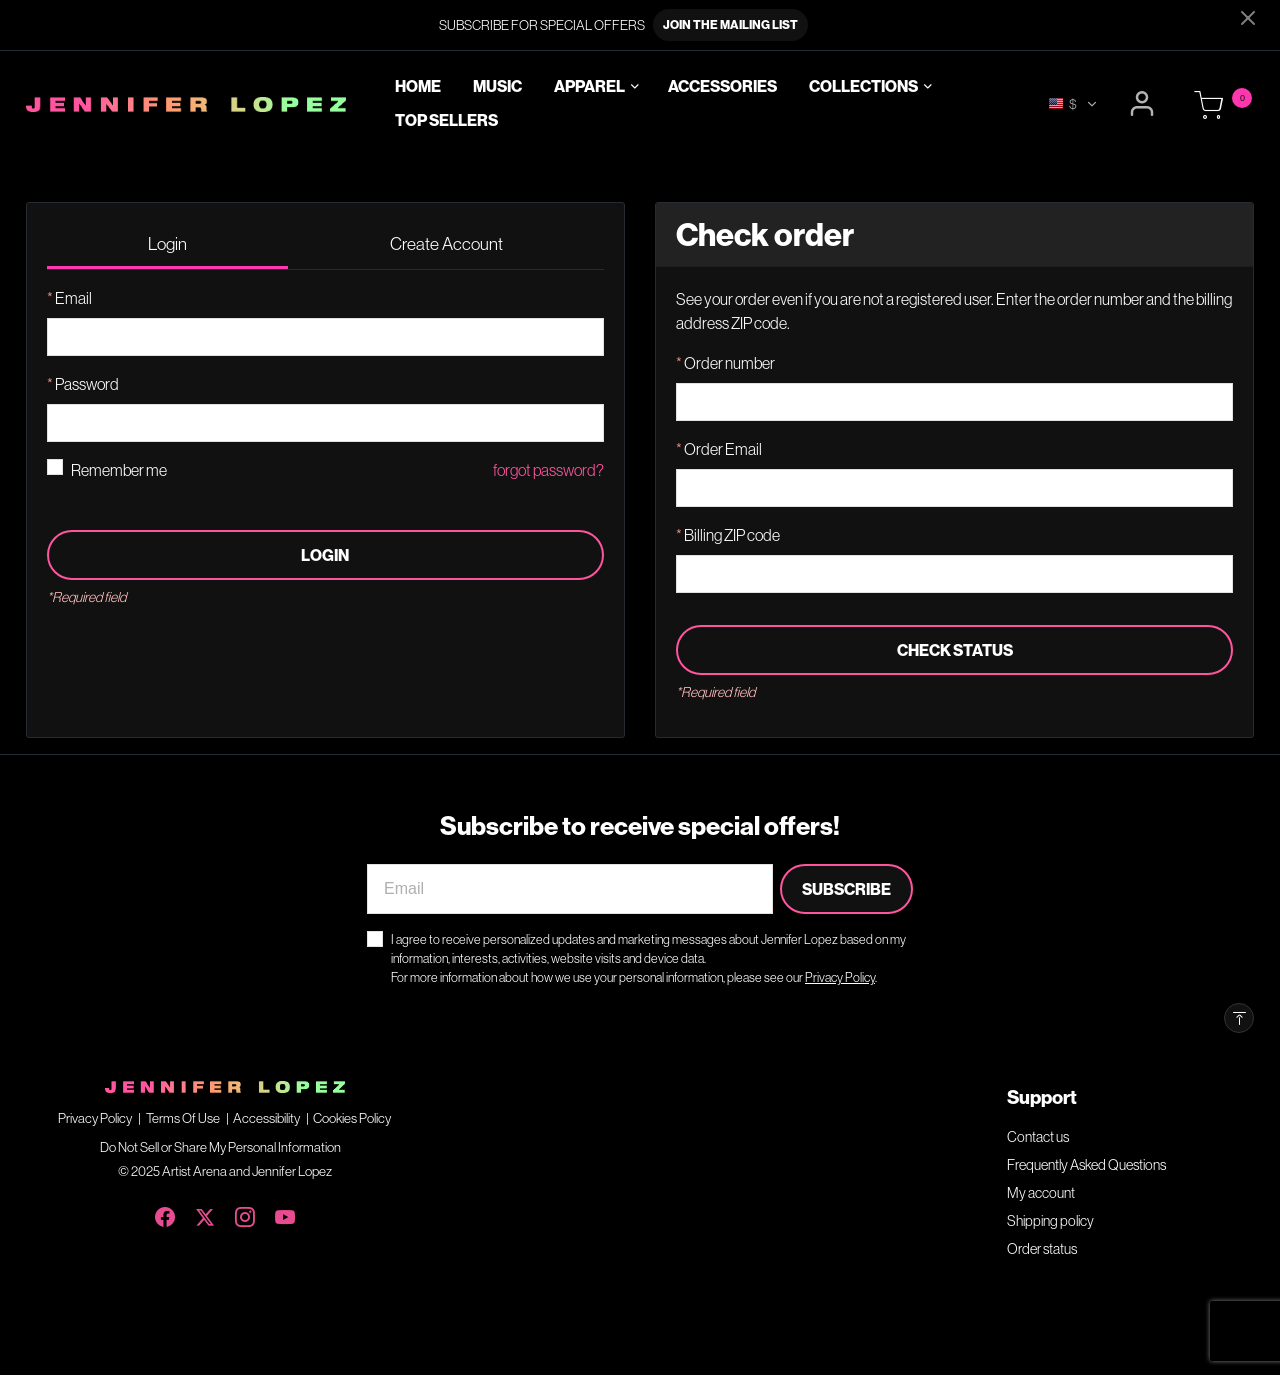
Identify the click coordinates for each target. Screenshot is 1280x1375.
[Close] (1248, 17)
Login (325, 555)
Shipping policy (1050, 1221)
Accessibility (266, 1118)
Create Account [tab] (446, 243)
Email (72, 298)
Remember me (119, 470)
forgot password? (548, 470)
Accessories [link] (722, 87)
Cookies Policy (352, 1118)
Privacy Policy (95, 1118)
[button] (1144, 104)
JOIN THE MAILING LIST (730, 24)
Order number (728, 363)
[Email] (570, 889)
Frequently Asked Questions (1086, 1165)
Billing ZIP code (731, 535)
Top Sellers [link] (446, 120)
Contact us (1038, 1137)
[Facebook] (165, 1213)
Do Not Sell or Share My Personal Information (220, 1147)
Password (86, 384)
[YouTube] (285, 1213)
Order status (1042, 1249)
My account (1041, 1193)
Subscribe (846, 889)
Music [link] (497, 87)
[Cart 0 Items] (1209, 106)
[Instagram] (245, 1213)
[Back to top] (1239, 1018)
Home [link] (418, 87)
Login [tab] (167, 243)
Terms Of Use (183, 1118)
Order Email (722, 449)
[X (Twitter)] (205, 1213)
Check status (955, 650)
